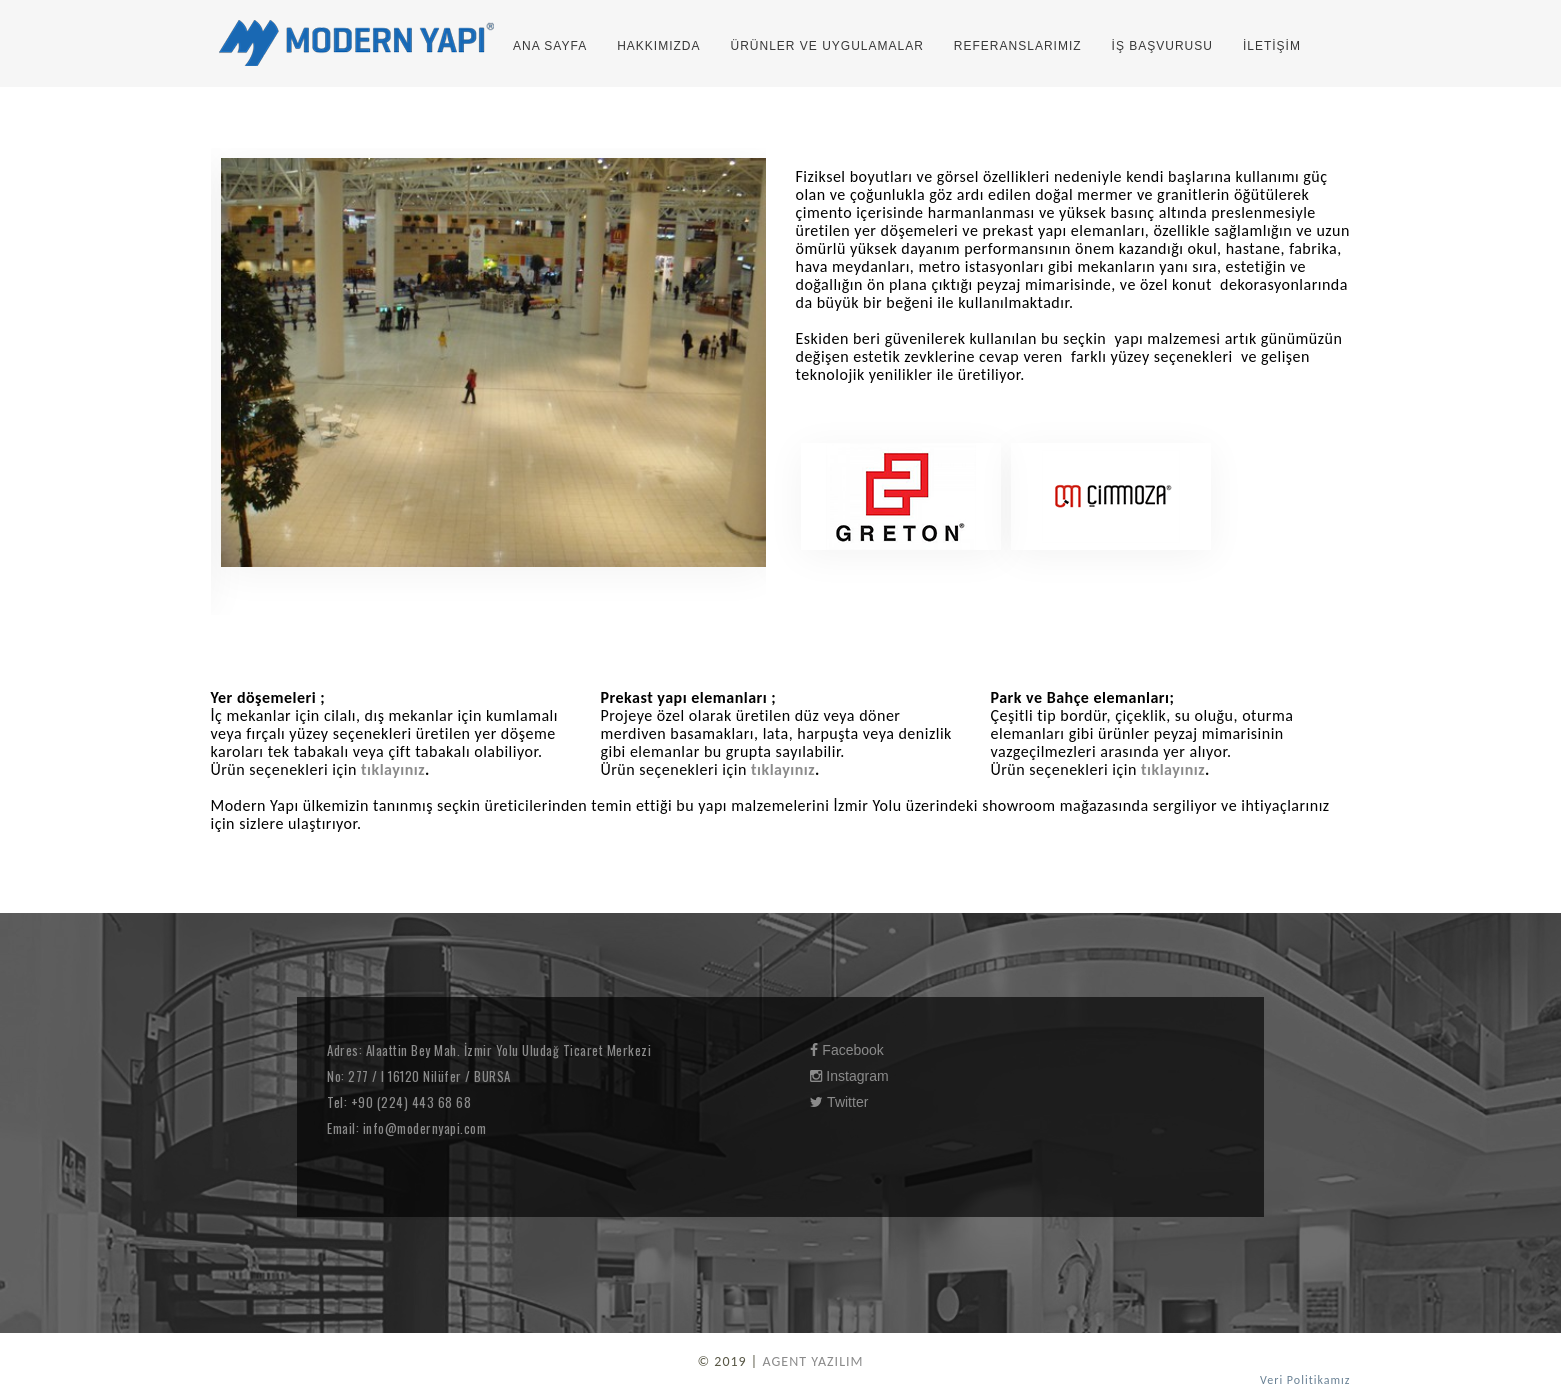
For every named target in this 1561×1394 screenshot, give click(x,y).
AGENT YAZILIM (812, 1361)
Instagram (849, 1076)
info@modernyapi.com (422, 1128)
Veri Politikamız (1305, 1380)
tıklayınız (393, 769)
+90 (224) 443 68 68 (409, 1102)
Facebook (846, 1050)
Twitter (839, 1102)
